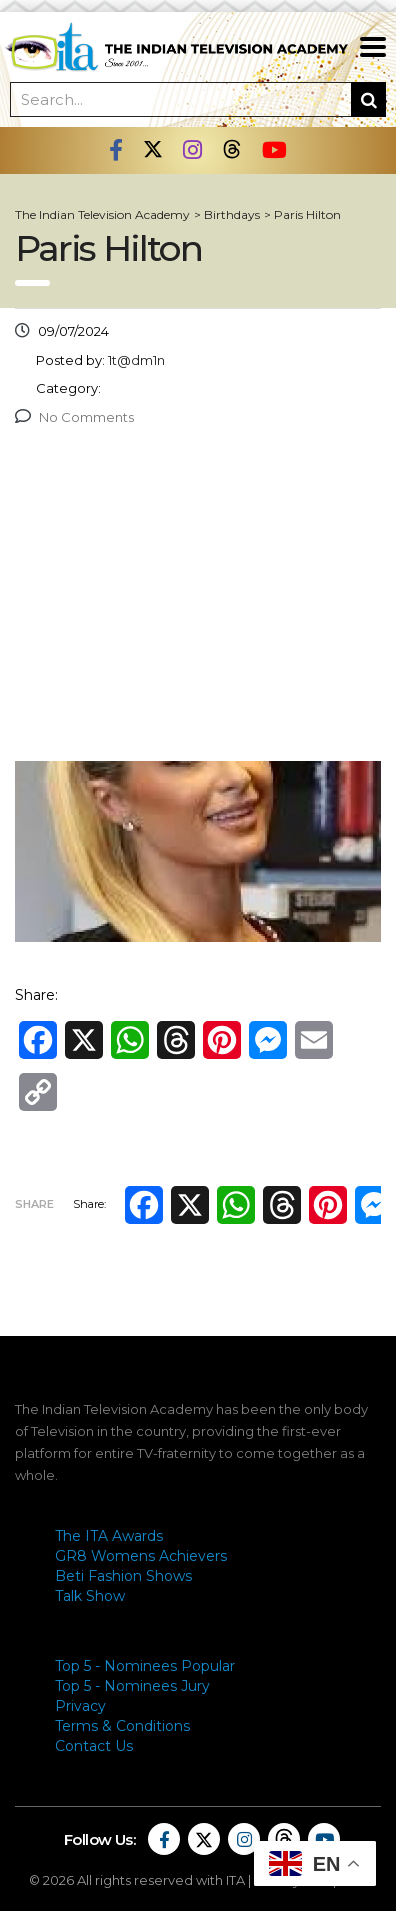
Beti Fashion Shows (123, 1576)
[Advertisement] (198, 599)
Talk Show (90, 1596)
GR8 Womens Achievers (141, 1556)
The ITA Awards (109, 1536)
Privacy (80, 1706)
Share (34, 1204)
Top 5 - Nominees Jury (132, 1686)
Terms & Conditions (122, 1726)
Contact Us (94, 1746)
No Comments (74, 417)
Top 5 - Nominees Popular (145, 1666)
